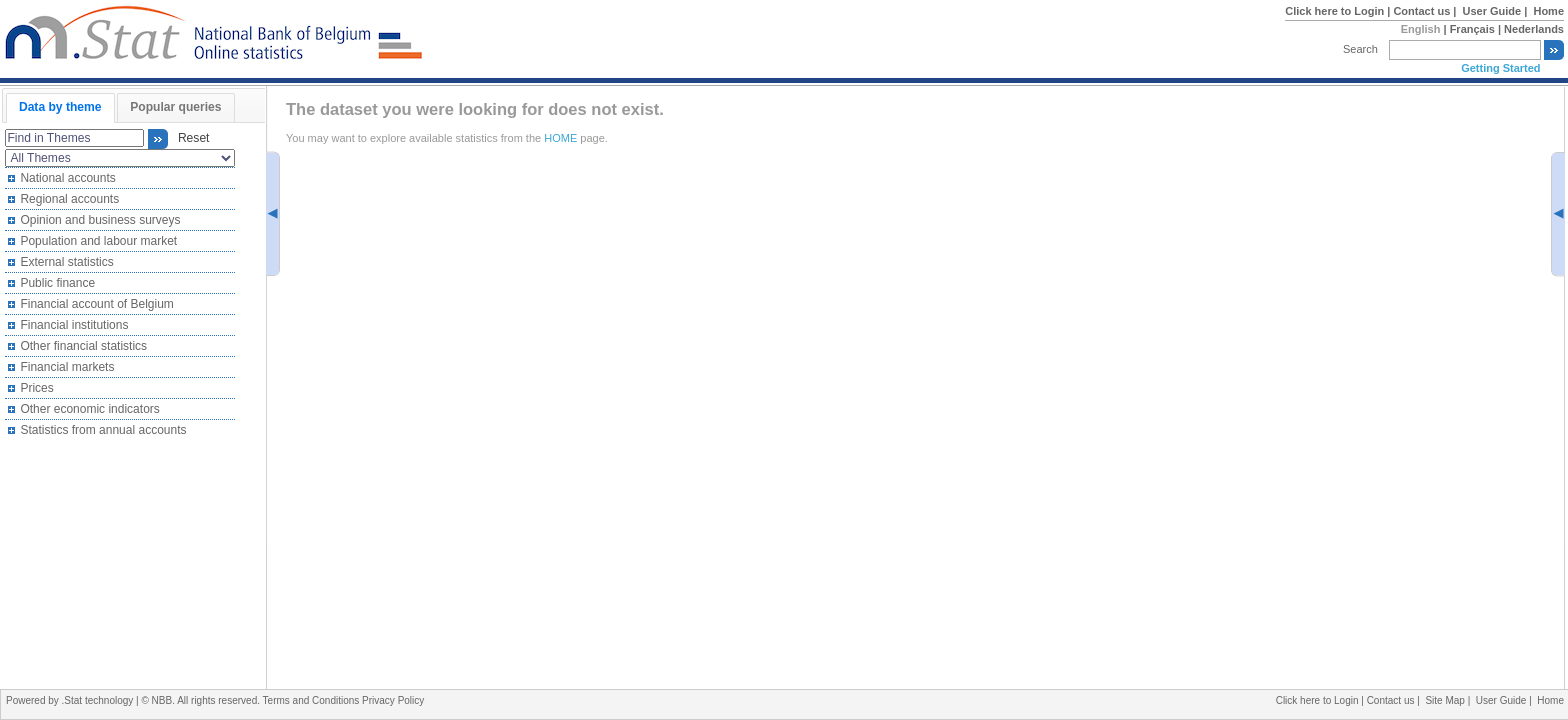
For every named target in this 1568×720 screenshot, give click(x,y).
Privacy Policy (393, 700)
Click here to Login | (1339, 11)
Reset (190, 139)
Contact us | (1426, 11)
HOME (560, 138)
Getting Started (1500, 68)
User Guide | (1497, 11)
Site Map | (1450, 700)
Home (1548, 11)
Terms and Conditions (313, 700)
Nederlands (1534, 29)
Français (1472, 29)
